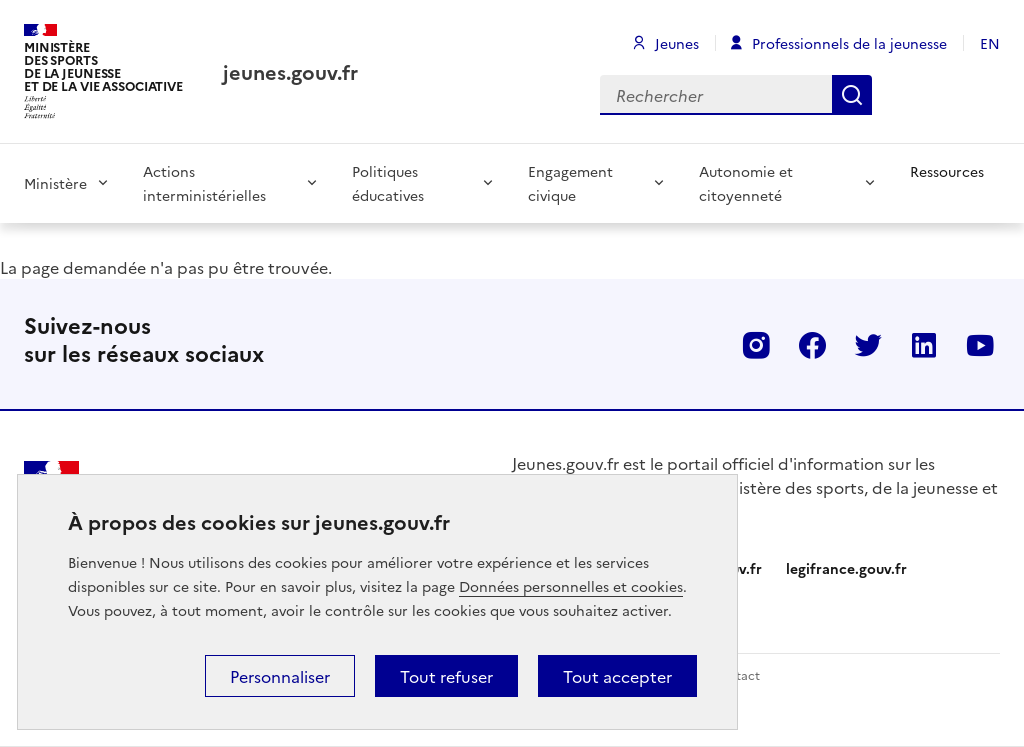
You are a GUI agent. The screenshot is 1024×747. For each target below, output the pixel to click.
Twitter (868, 345)
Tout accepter (617, 676)
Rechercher (852, 95)
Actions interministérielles (204, 183)
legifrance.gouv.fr (846, 568)
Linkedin (924, 345)
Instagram (756, 345)
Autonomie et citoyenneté (746, 183)
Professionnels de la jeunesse (849, 43)
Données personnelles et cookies (571, 586)
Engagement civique (570, 183)
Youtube (980, 345)
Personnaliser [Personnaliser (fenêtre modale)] (280, 676)
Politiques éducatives (388, 183)
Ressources (947, 171)
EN (990, 43)
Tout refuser (446, 676)
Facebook (812, 345)
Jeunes (677, 43)
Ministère (55, 183)
